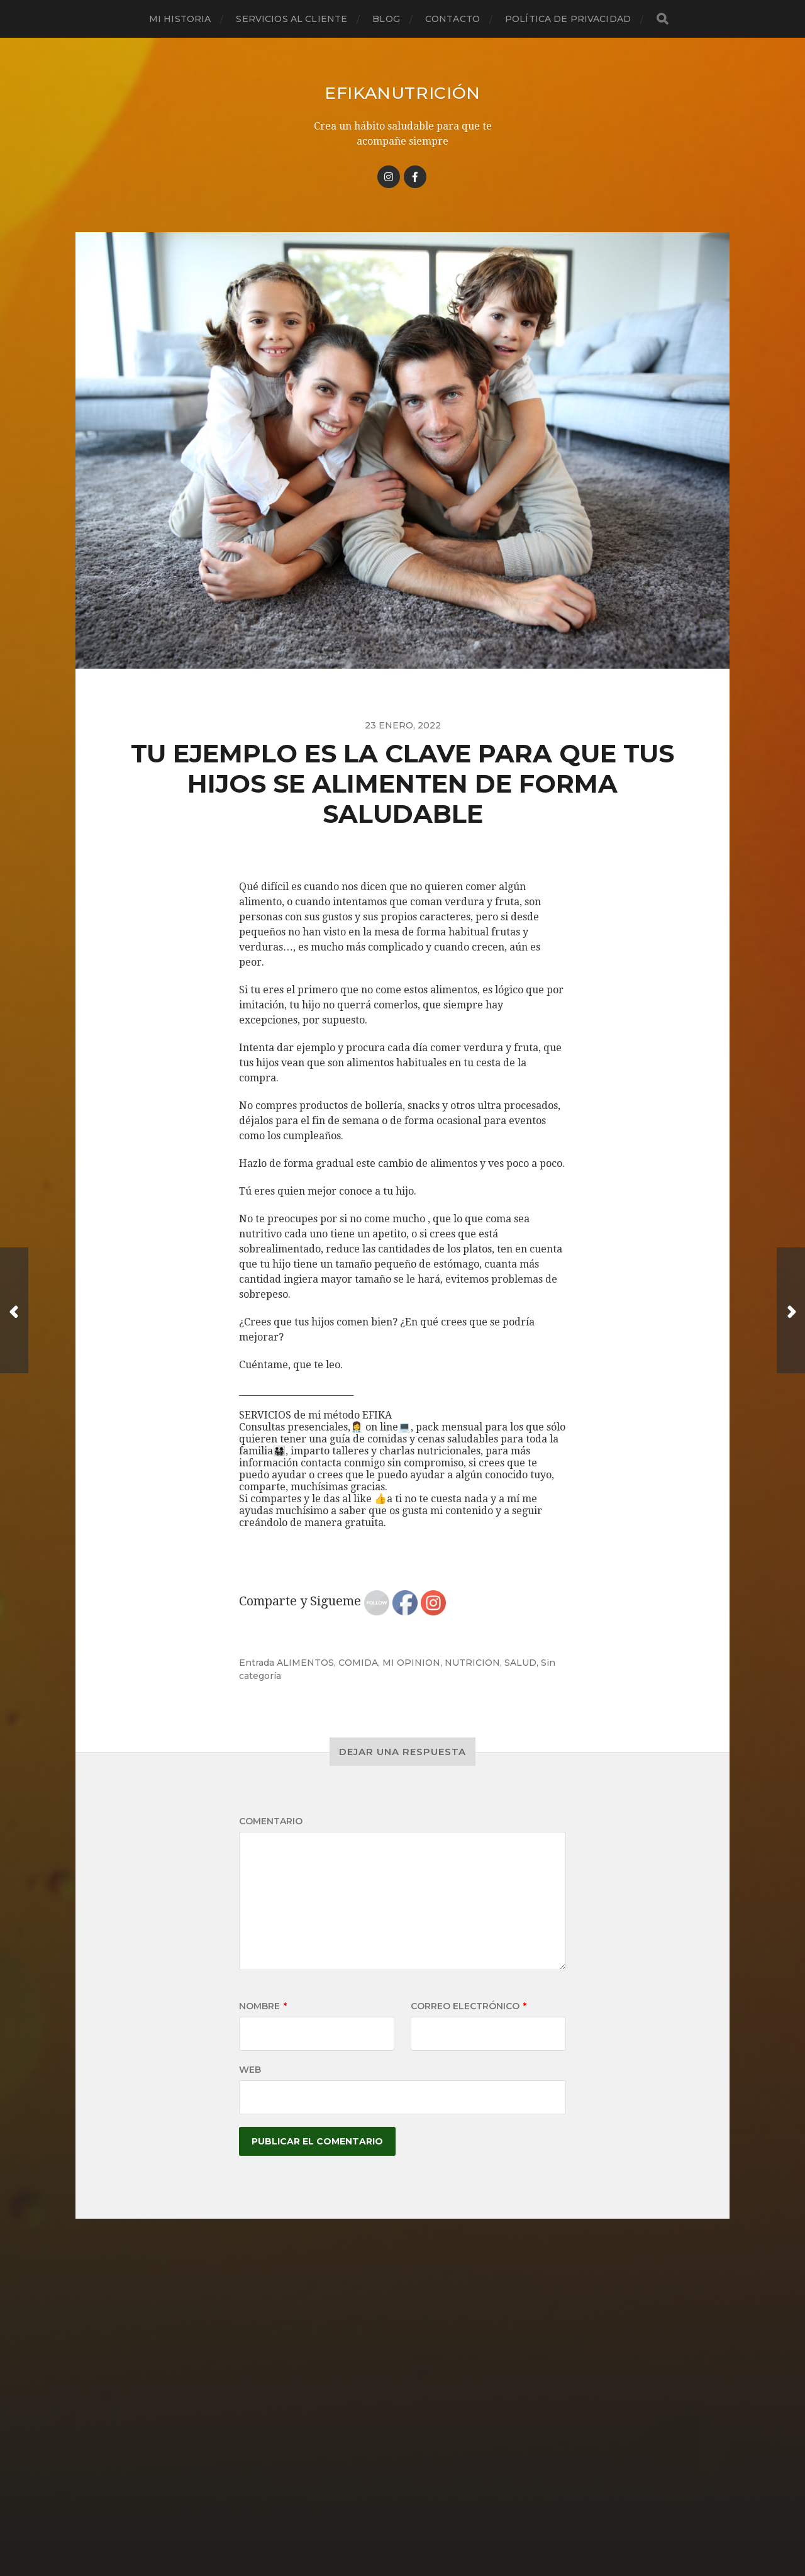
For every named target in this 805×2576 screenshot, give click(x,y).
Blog (386, 19)
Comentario (271, 1821)
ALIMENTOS (305, 1662)
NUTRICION (472, 1662)
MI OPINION (411, 1662)
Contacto (452, 19)
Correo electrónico (468, 2006)
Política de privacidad (568, 19)
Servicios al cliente (291, 19)
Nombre (263, 2006)
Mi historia (180, 19)
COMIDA (358, 1662)
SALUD (520, 1662)
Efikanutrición (402, 92)
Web (250, 2069)
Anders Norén (425, 2521)
